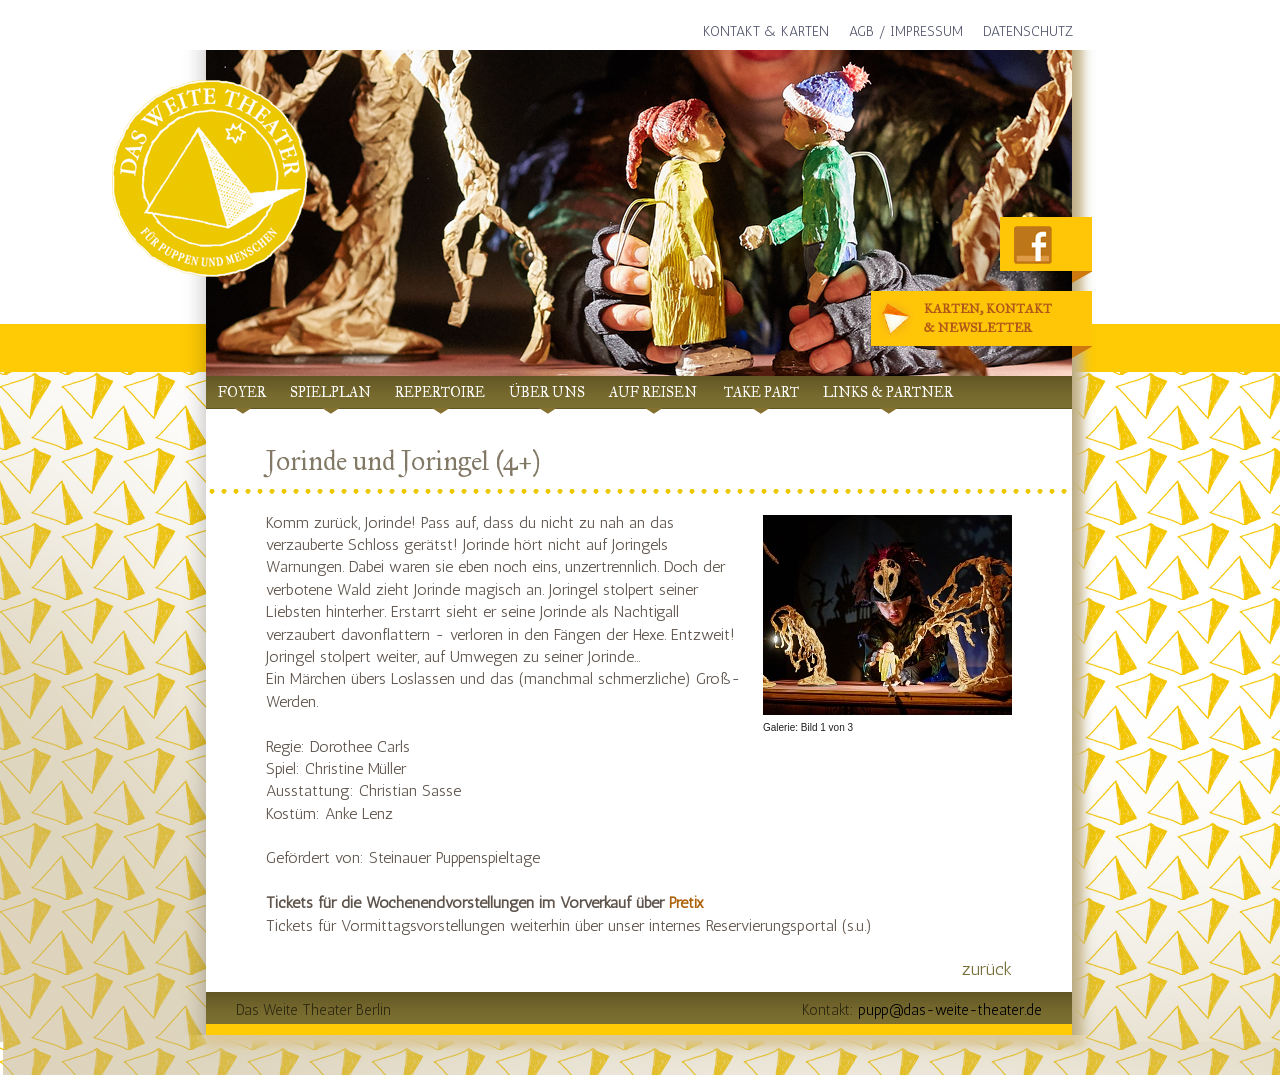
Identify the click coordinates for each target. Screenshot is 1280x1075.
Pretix (686, 902)
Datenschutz (1028, 31)
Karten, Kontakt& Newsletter (968, 319)
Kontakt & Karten (766, 31)
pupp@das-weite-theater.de (950, 1010)
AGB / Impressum (906, 31)
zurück (987, 969)
